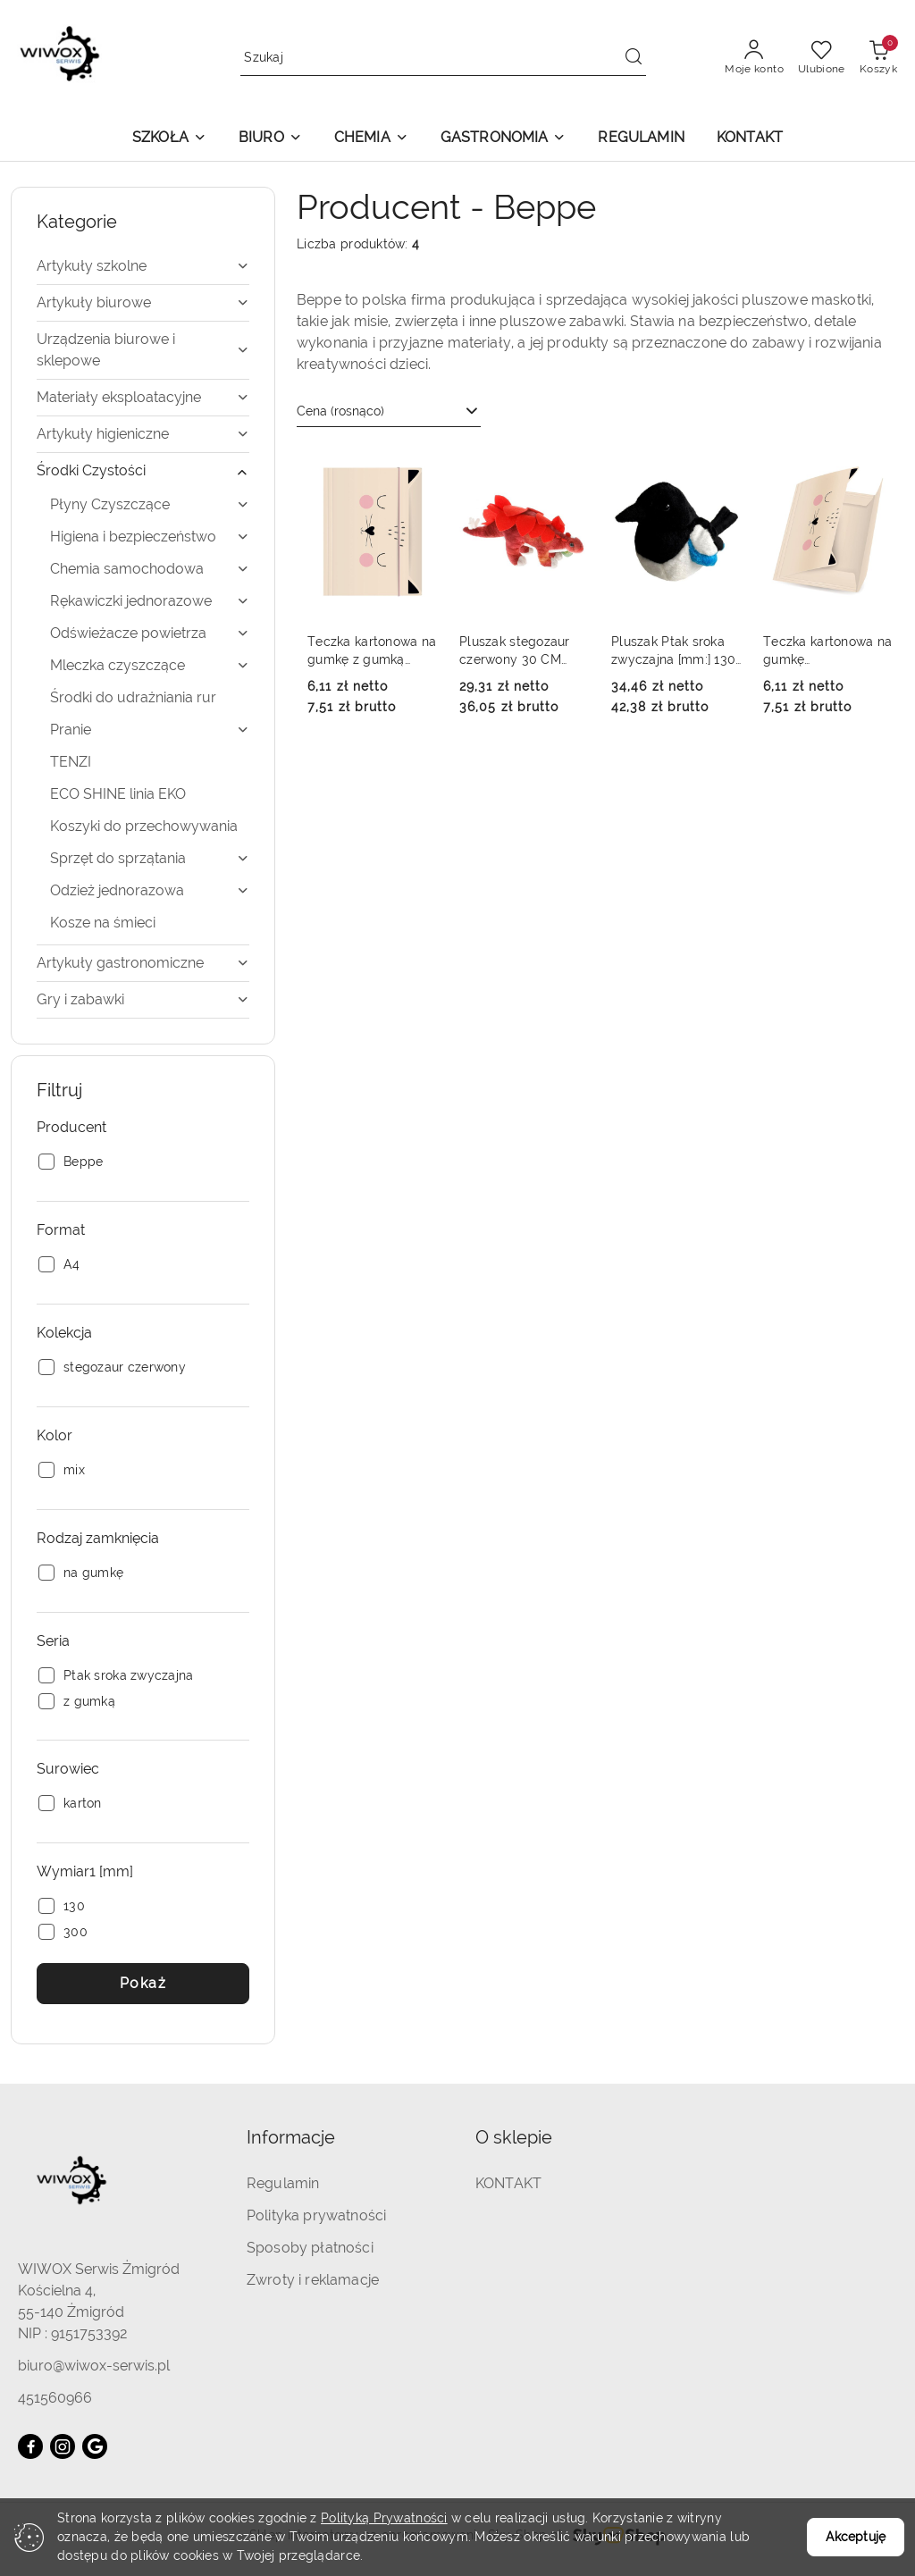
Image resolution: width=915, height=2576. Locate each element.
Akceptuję (856, 2537)
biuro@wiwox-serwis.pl (94, 2365)
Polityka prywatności (316, 2215)
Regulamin (283, 2183)
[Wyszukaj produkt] (443, 57)
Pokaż (143, 1983)
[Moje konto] (754, 58)
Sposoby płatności (310, 2247)
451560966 (55, 2397)
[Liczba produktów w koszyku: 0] (878, 58)
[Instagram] (62, 2446)
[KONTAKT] (749, 139)
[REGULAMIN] (641, 139)
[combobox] (389, 412)
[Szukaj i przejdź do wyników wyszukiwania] (633, 58)
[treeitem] (143, 266)
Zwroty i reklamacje (313, 2279)
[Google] (94, 2446)
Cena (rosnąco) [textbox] (340, 411)
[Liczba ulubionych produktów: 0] (821, 58)
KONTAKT (508, 2183)
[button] (169, 139)
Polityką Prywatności (384, 2518)
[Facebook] (30, 2446)
